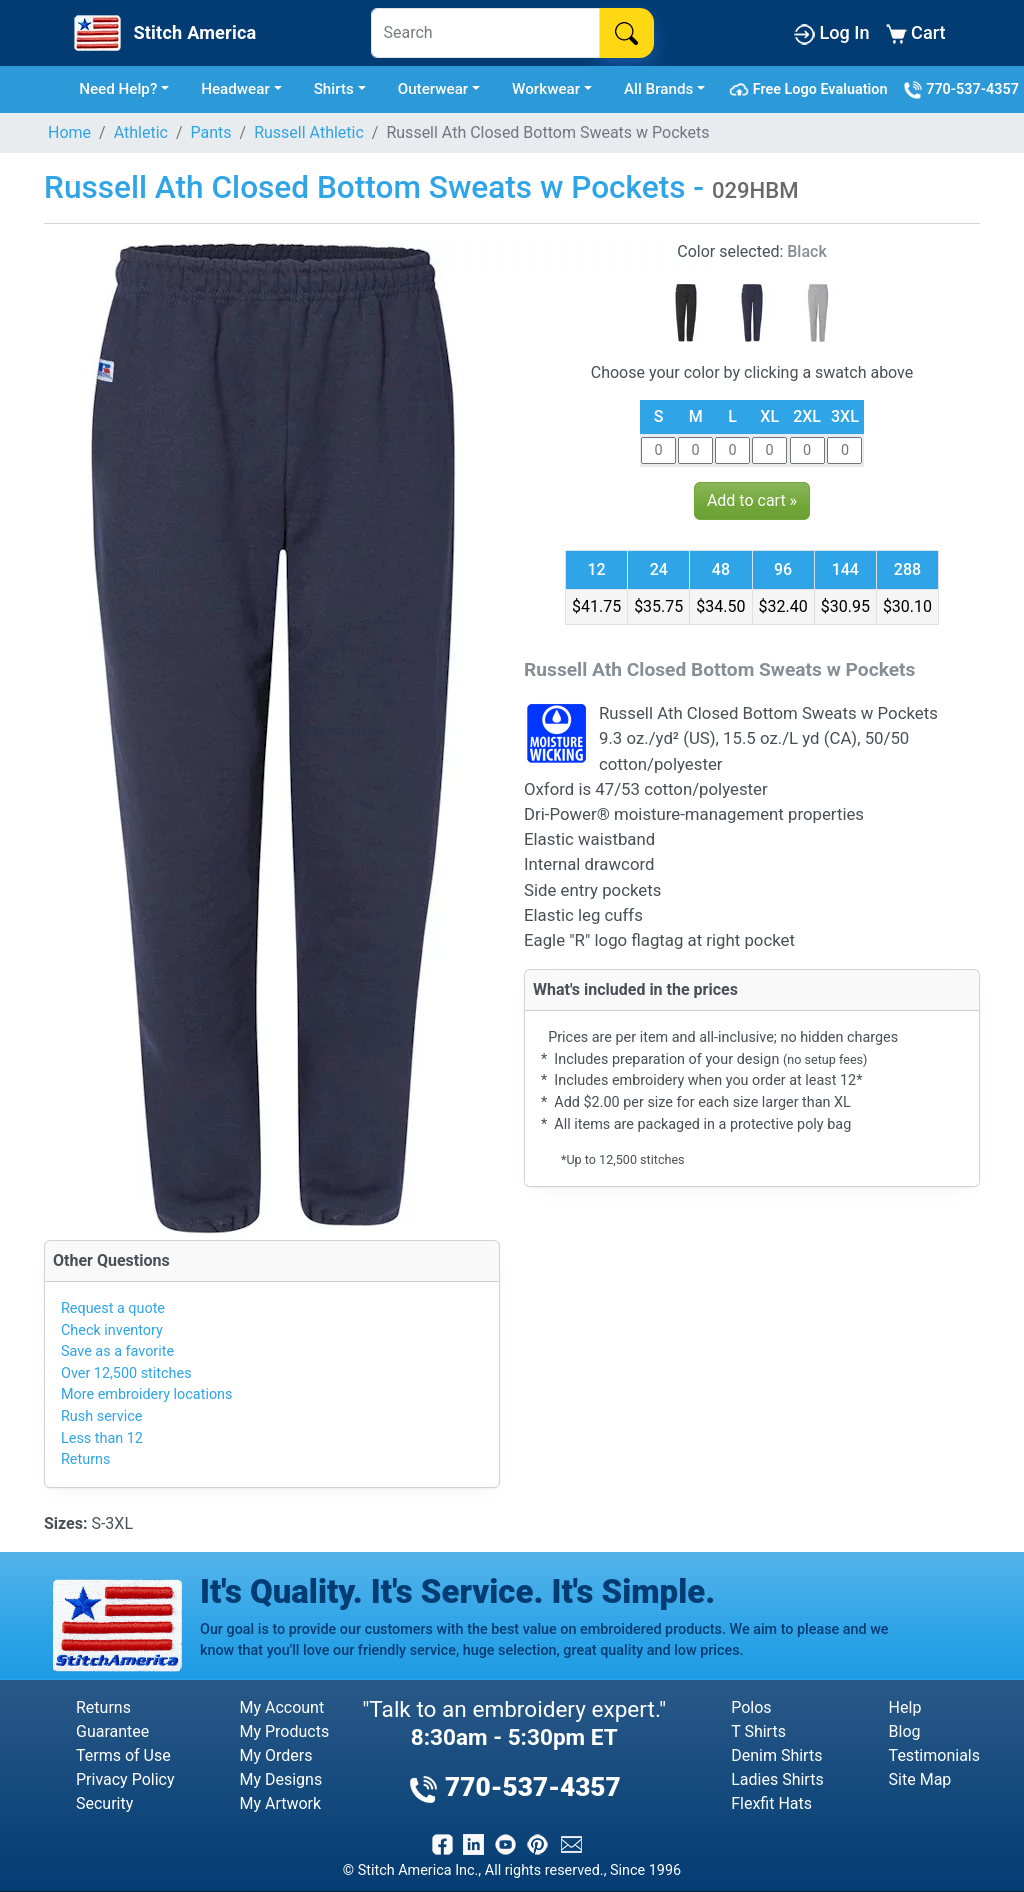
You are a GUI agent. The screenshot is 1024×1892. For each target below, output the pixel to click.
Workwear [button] (546, 89)
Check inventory (112, 1330)
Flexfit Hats (771, 1803)
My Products (284, 1731)
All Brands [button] (658, 89)
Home (69, 132)
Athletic (141, 132)
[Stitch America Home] (163, 33)
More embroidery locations (146, 1394)
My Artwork (280, 1803)
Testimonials (934, 1755)
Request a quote (113, 1308)
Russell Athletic (309, 132)
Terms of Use (123, 1755)
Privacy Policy (125, 1779)
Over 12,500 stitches (126, 1373)
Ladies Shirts (777, 1779)
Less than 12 (102, 1438)
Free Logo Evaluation (811, 90)
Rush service (101, 1416)
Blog (905, 1731)
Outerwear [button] (433, 89)
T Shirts (758, 1731)
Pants (211, 132)
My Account (281, 1707)
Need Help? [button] (118, 89)
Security (104, 1803)
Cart (916, 33)
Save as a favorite (117, 1351)
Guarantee (112, 1731)
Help (905, 1707)
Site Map (920, 1779)
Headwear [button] (235, 89)
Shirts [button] (334, 89)
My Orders (275, 1755)
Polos (751, 1707)
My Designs (280, 1779)
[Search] (485, 33)
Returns (85, 1459)
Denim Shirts (776, 1755)
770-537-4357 (961, 90)
